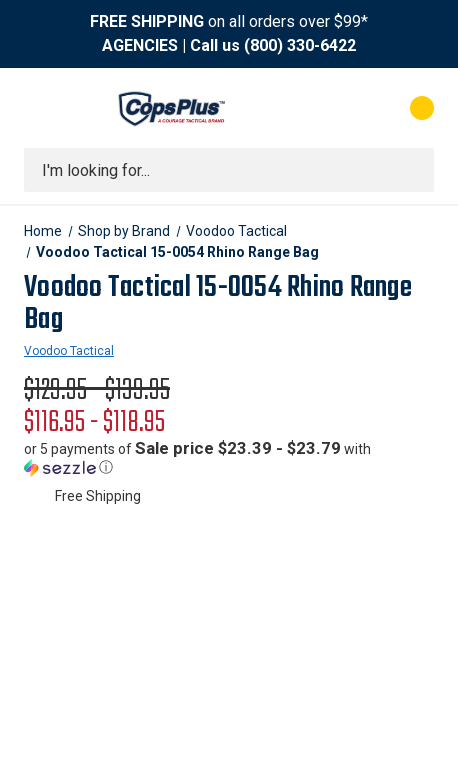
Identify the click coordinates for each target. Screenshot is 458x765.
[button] (229, 458)
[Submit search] (412, 170)
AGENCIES (140, 45)
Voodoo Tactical (69, 351)
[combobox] (229, 170)
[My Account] (341, 108)
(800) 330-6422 (300, 45)
